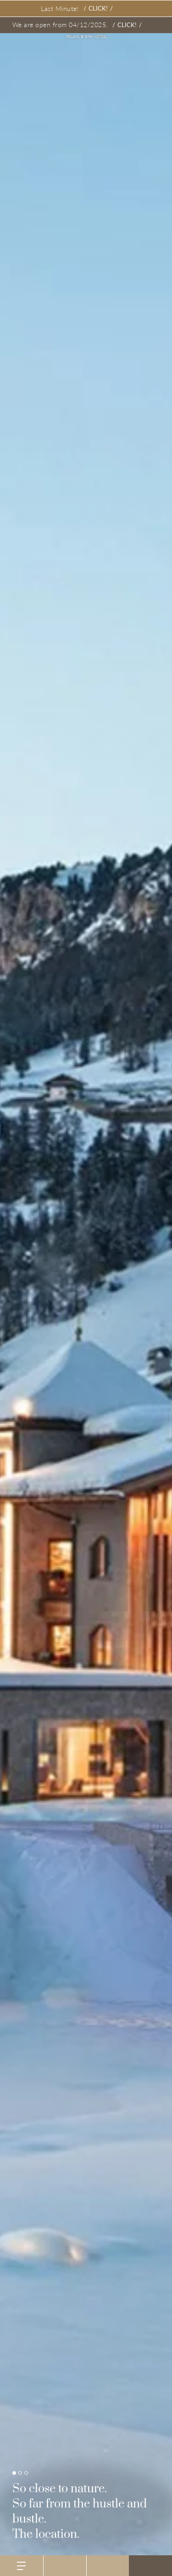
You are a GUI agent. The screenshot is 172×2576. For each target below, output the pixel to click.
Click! (98, 8)
